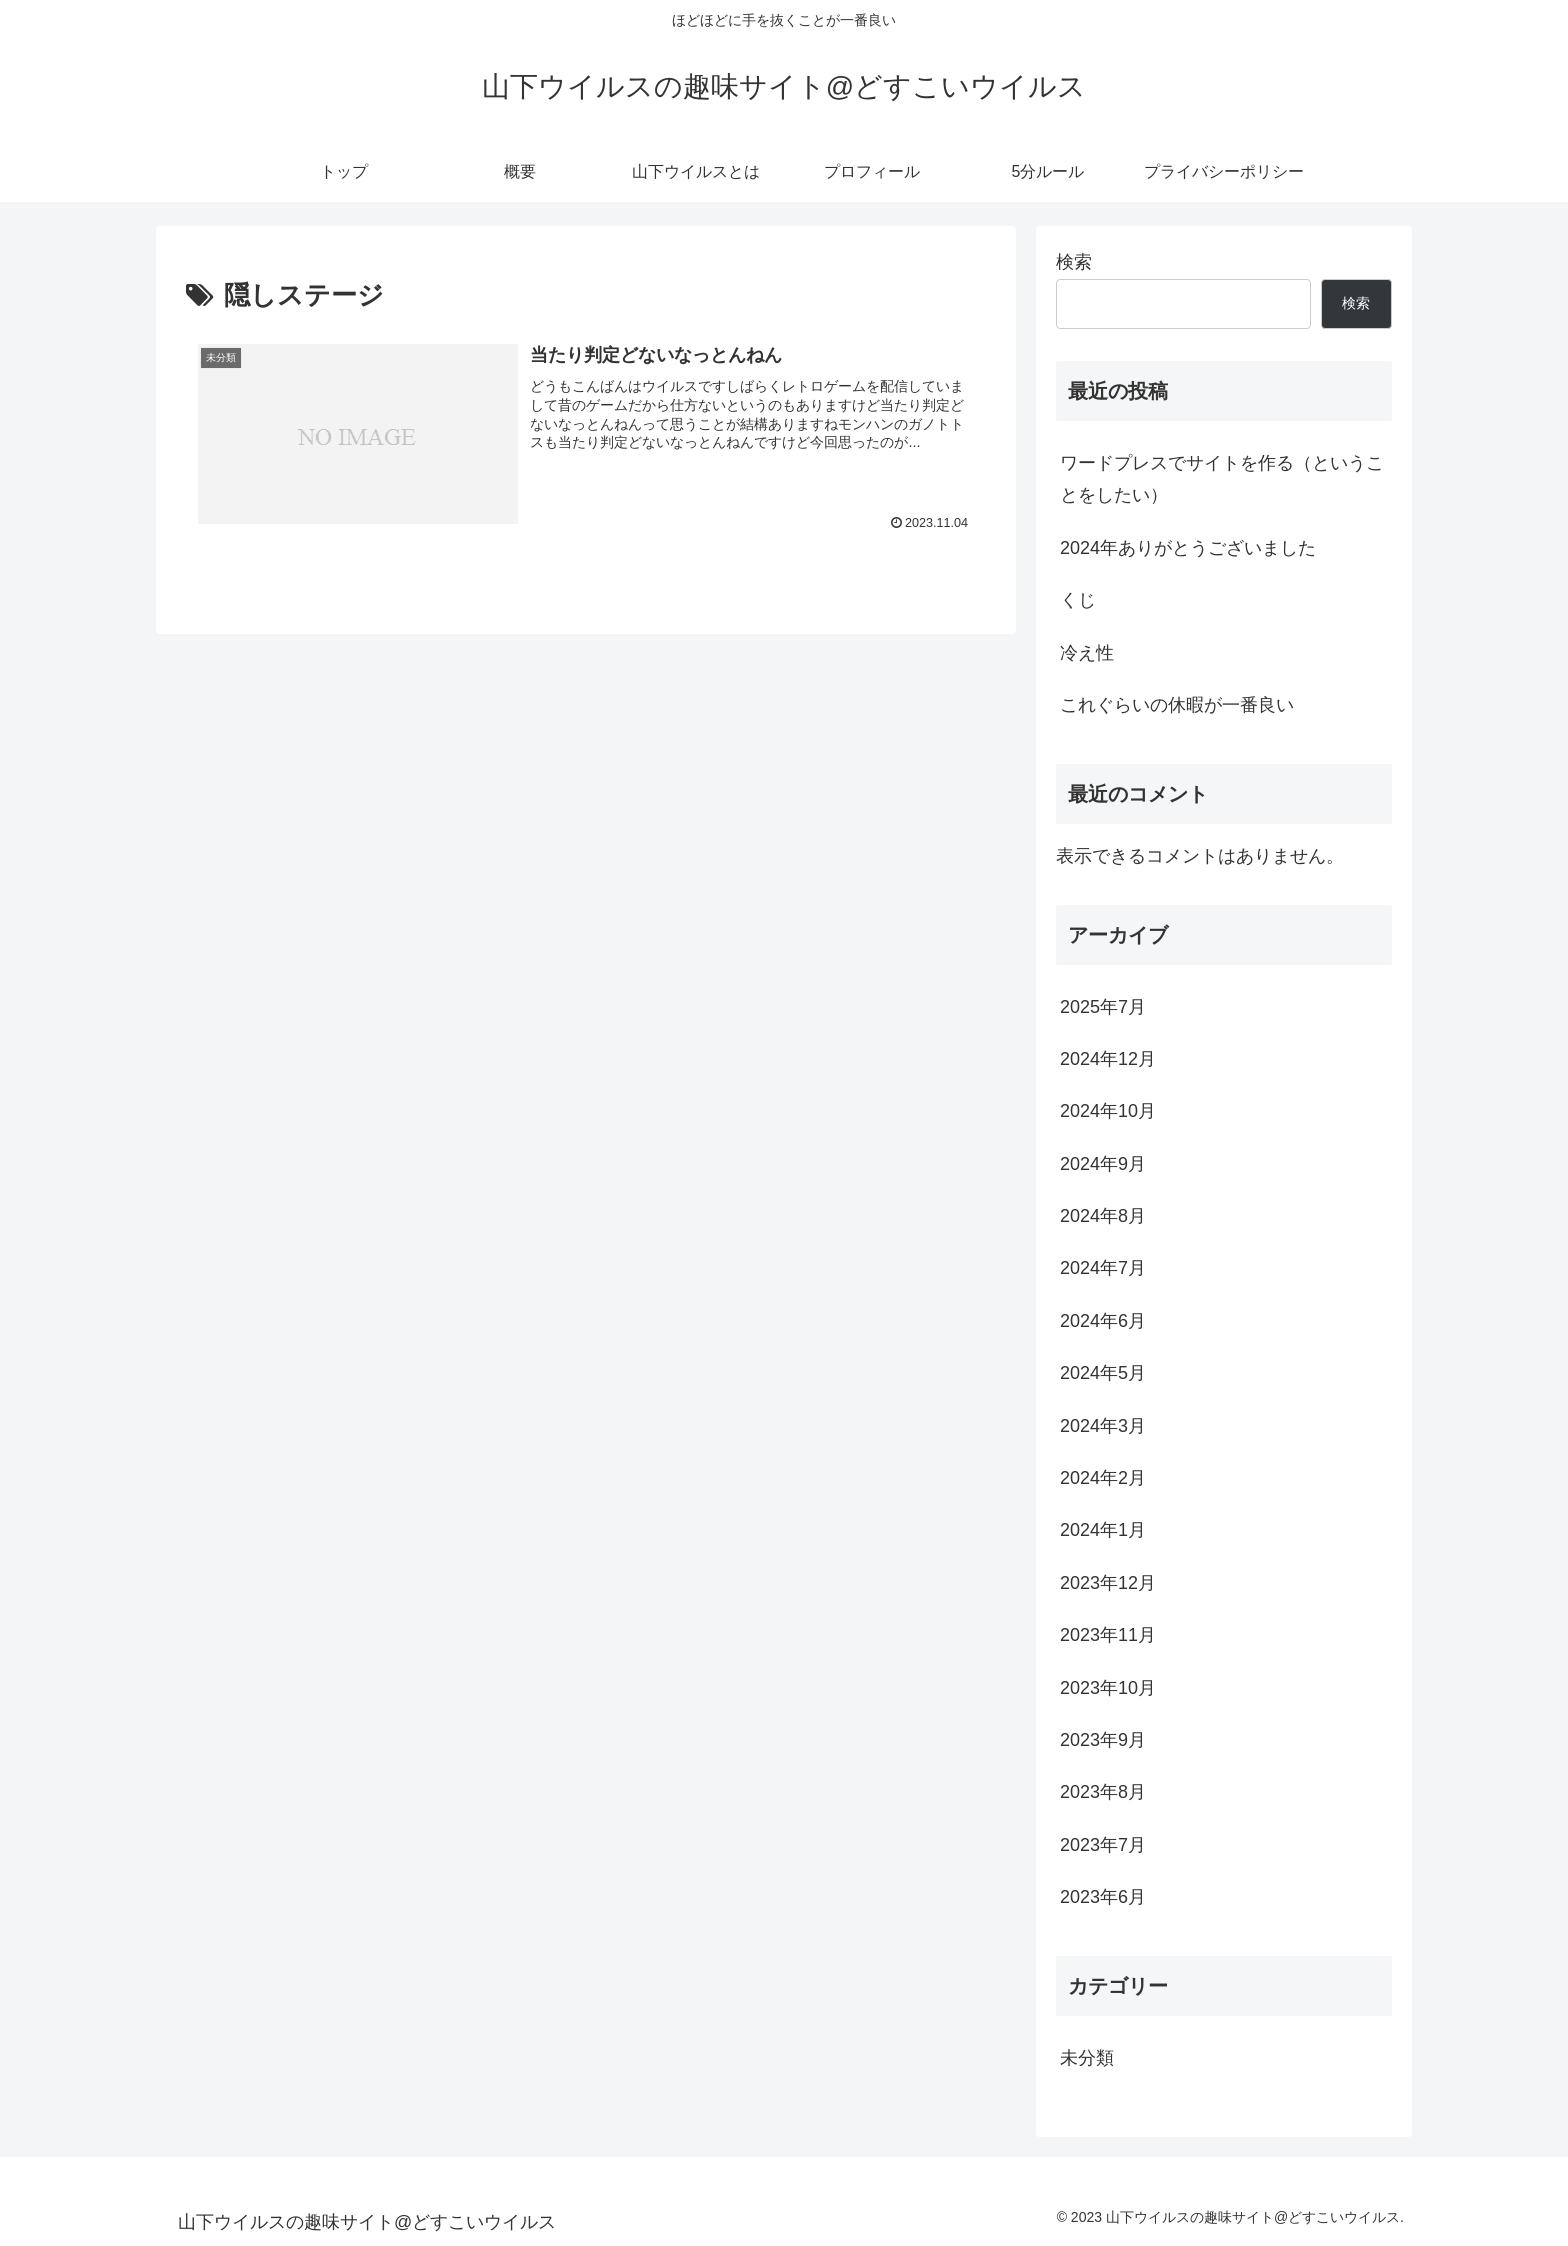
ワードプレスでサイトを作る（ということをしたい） (1222, 479)
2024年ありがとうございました (1188, 548)
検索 (1074, 262)
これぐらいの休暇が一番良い (1177, 705)
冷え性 (1087, 653)
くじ (1078, 600)
